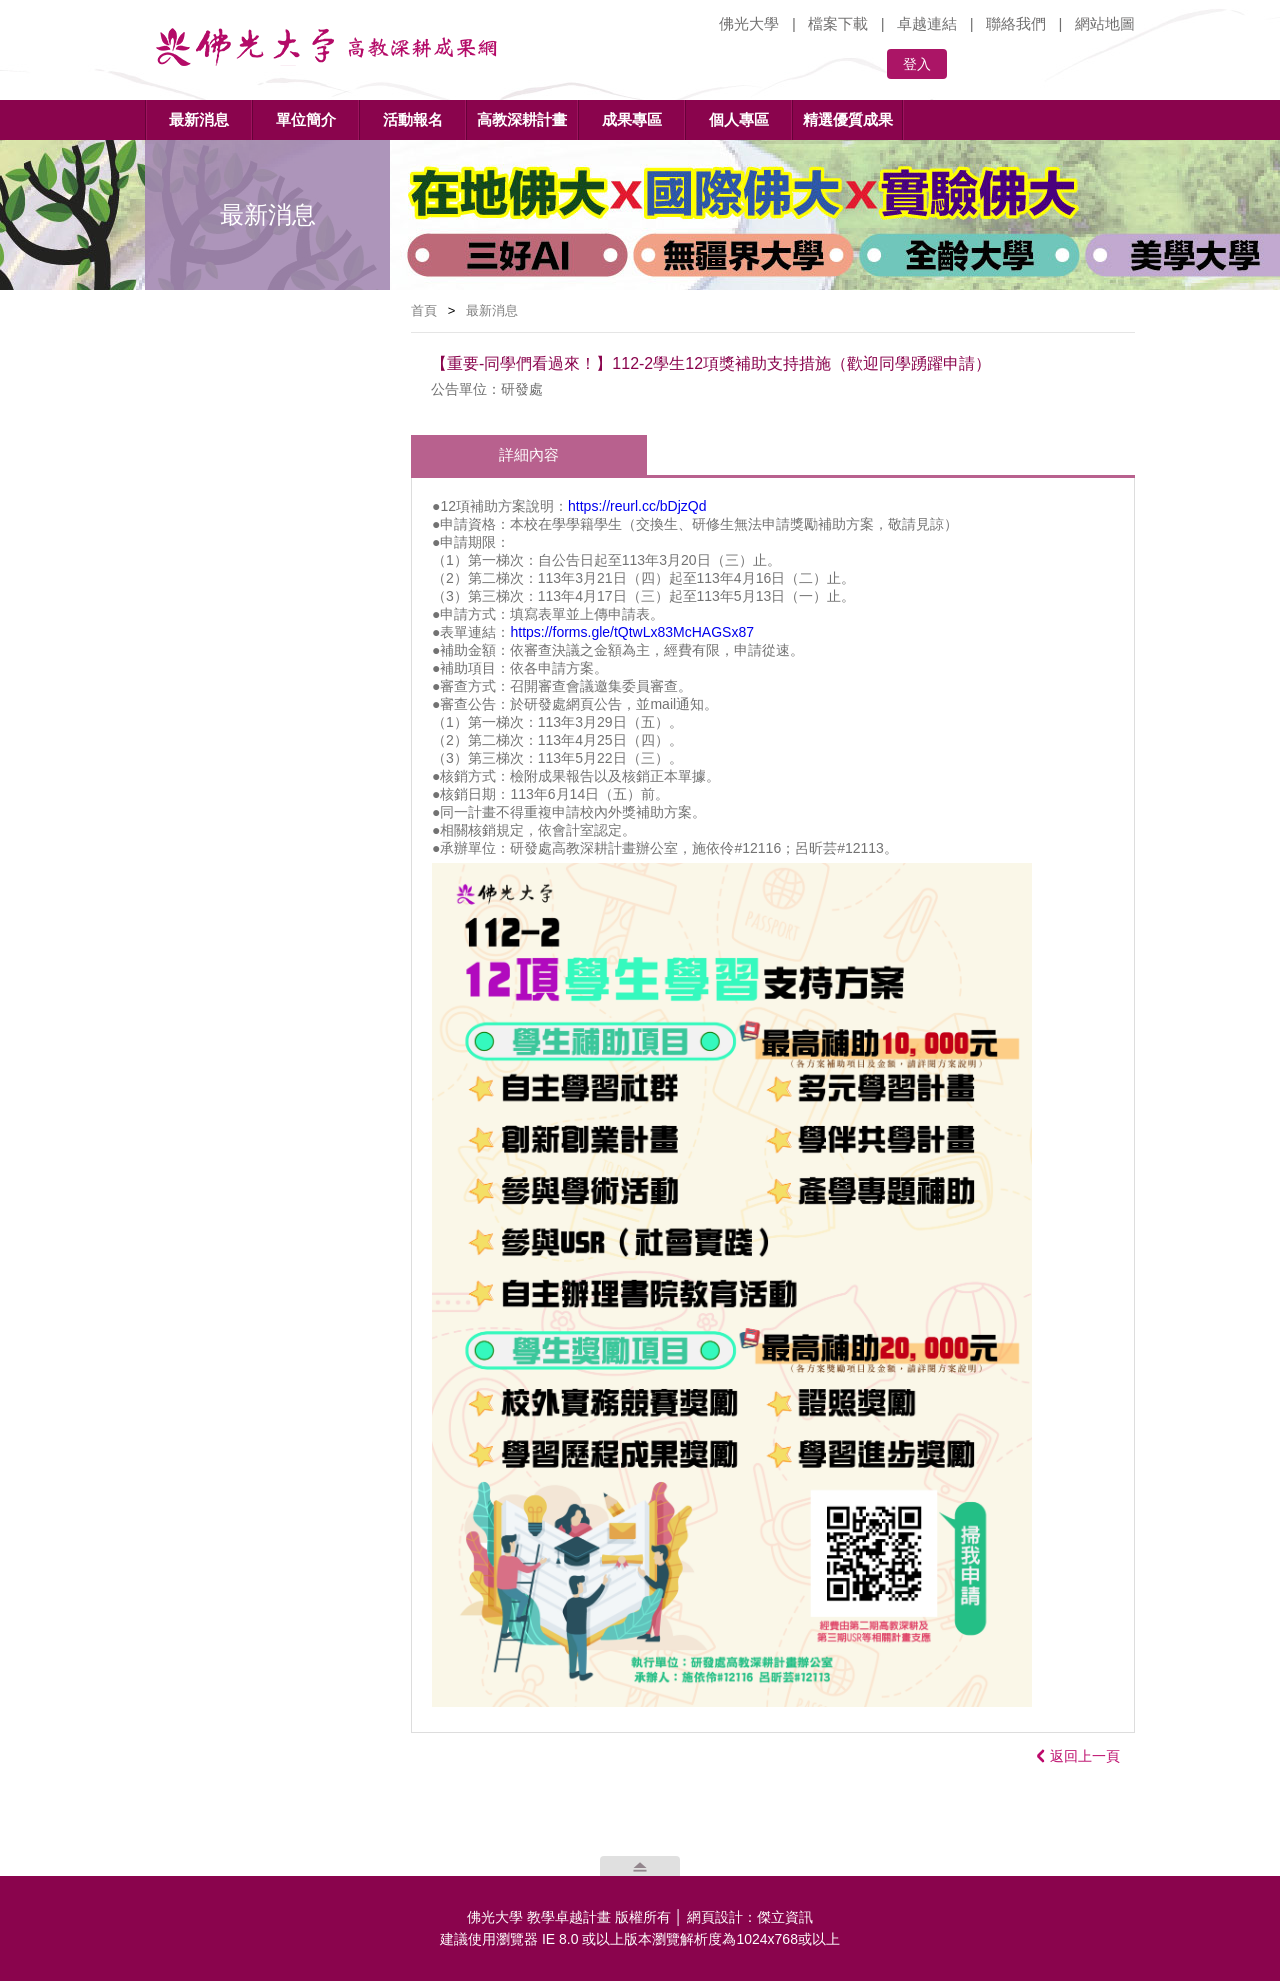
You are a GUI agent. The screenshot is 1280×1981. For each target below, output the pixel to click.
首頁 (424, 310)
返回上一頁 (1078, 1756)
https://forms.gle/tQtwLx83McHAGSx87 (632, 632)
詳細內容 (529, 454)
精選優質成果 (848, 119)
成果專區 (632, 119)
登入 (917, 64)
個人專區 (739, 119)
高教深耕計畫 (522, 119)
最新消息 (199, 119)
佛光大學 (749, 23)
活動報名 (413, 119)
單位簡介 (306, 119)
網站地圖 (1105, 23)
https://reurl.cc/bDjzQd (637, 506)
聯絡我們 (1016, 23)
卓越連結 (927, 23)
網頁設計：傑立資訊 (750, 1917)
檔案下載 (838, 23)
